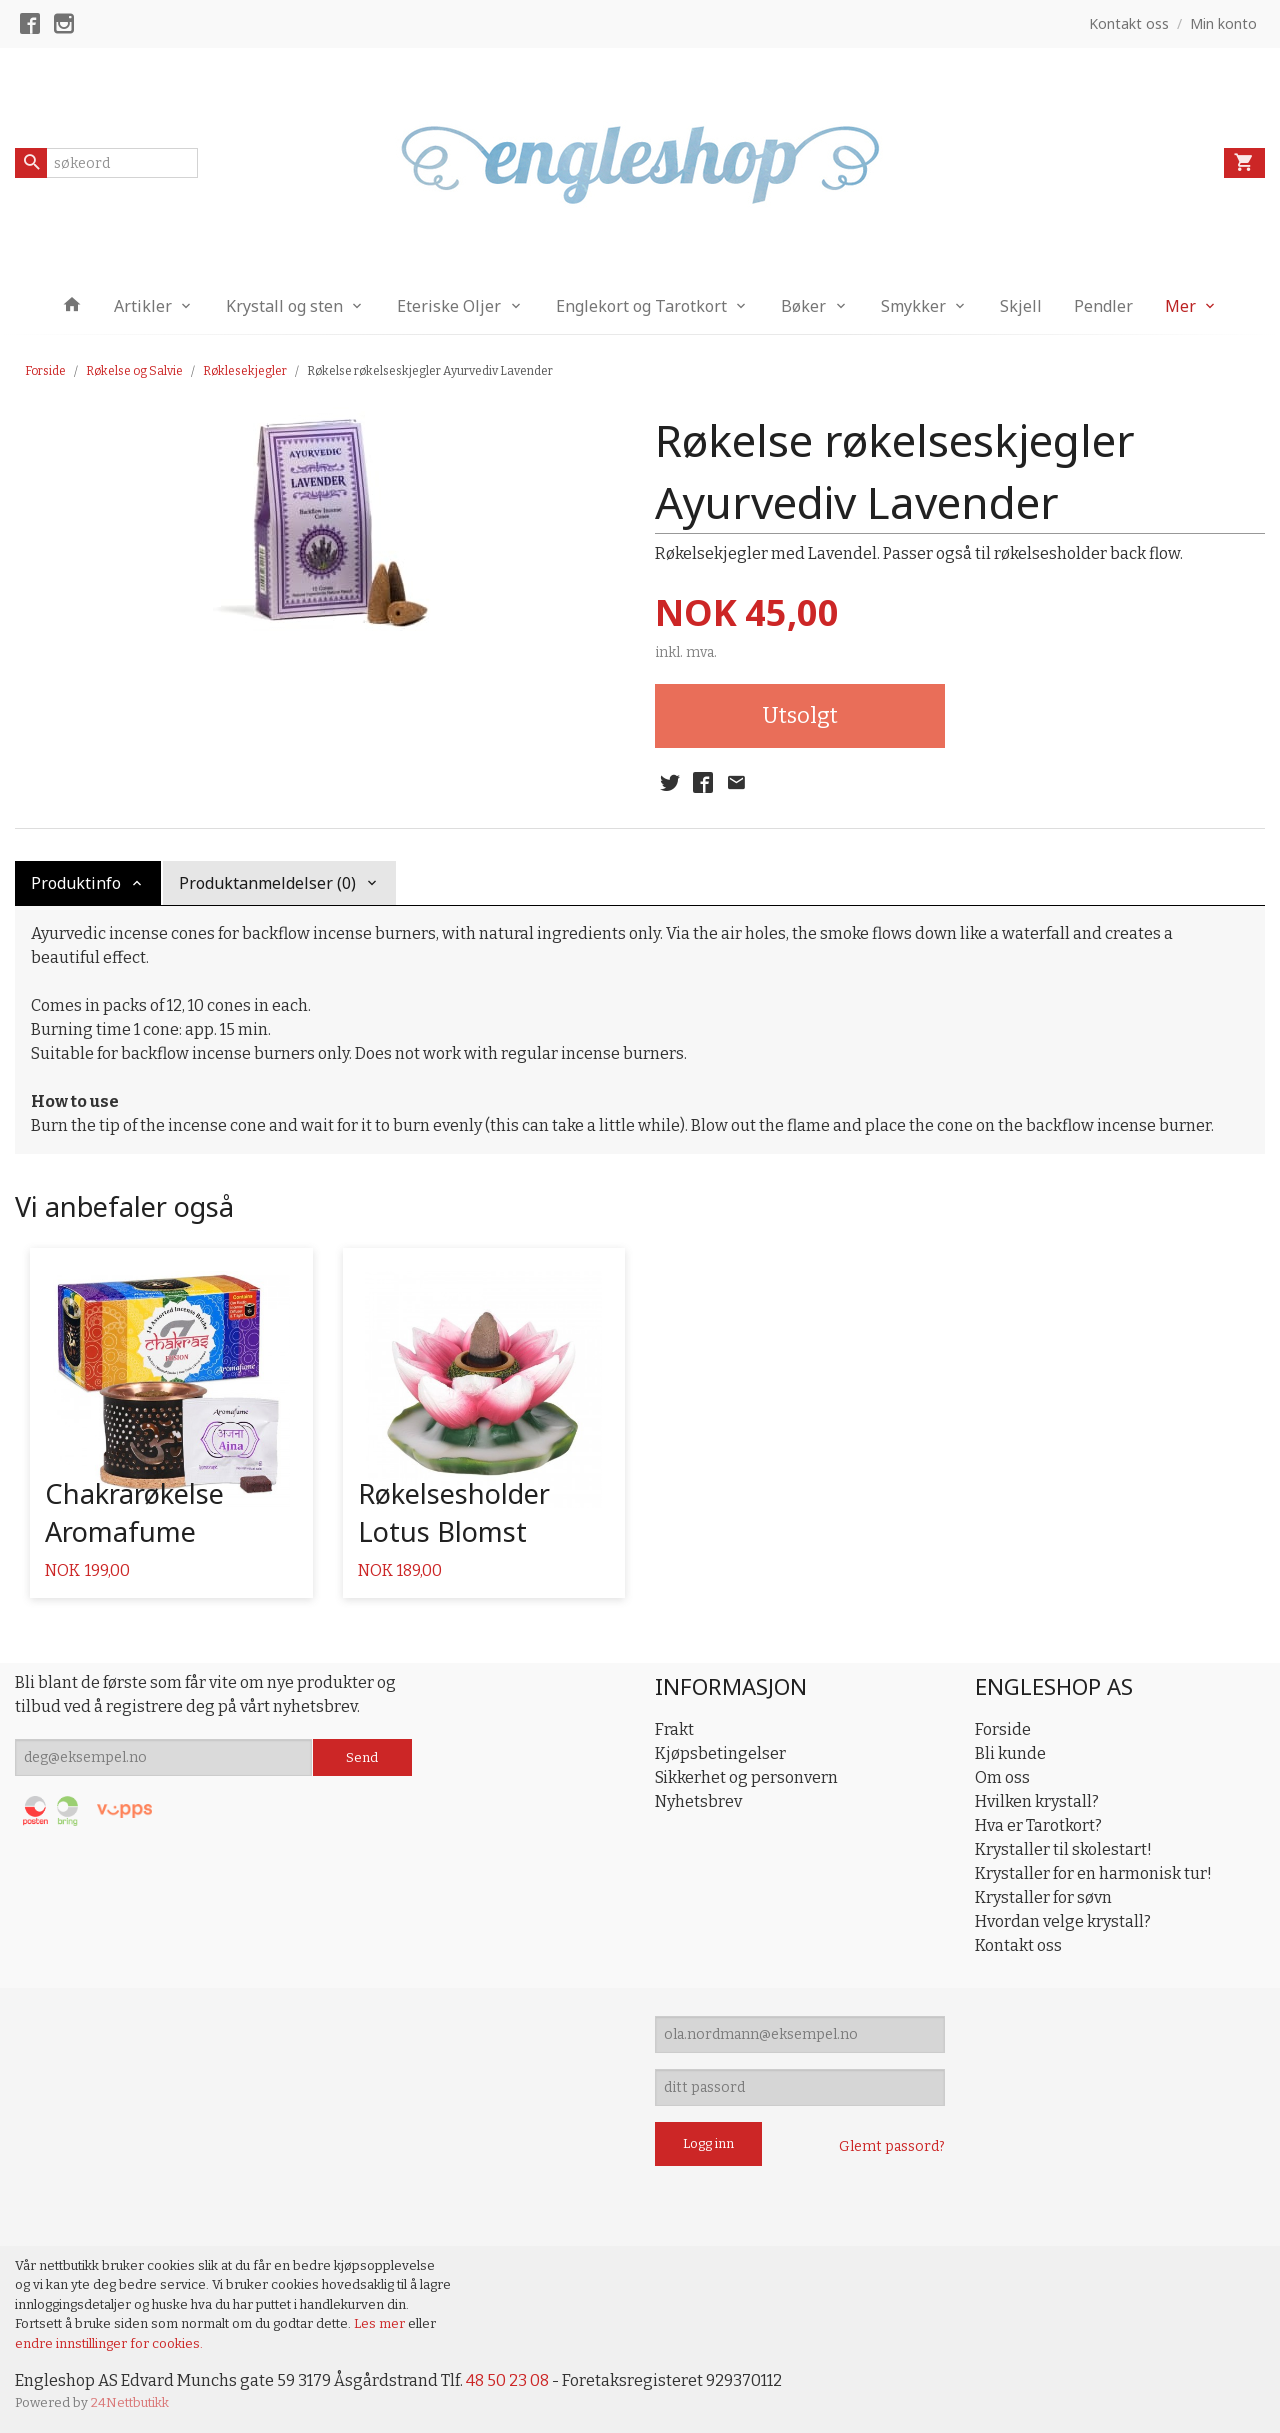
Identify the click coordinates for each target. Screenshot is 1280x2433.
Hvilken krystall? (1037, 1801)
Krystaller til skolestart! (1063, 1849)
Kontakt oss (1018, 1945)
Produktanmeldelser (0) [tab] (267, 883)
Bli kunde (1010, 1753)
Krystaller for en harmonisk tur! (1093, 1873)
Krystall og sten (284, 306)
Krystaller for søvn (1043, 1897)
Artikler (143, 306)
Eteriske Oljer (449, 306)
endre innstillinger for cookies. (109, 2343)
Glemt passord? (892, 2146)
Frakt (674, 1729)
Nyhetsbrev (698, 1801)
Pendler (1103, 306)
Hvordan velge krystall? (1063, 1921)
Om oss (1002, 1777)
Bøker (803, 306)
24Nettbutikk (130, 2402)
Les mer (381, 2323)
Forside (45, 371)
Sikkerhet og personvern (746, 1777)
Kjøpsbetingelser (720, 1753)
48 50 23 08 (507, 2380)
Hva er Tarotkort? (1038, 1825)
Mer (1180, 306)
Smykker (913, 306)
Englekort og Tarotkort (641, 306)
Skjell (1021, 306)
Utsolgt (800, 715)
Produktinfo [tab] (76, 883)
